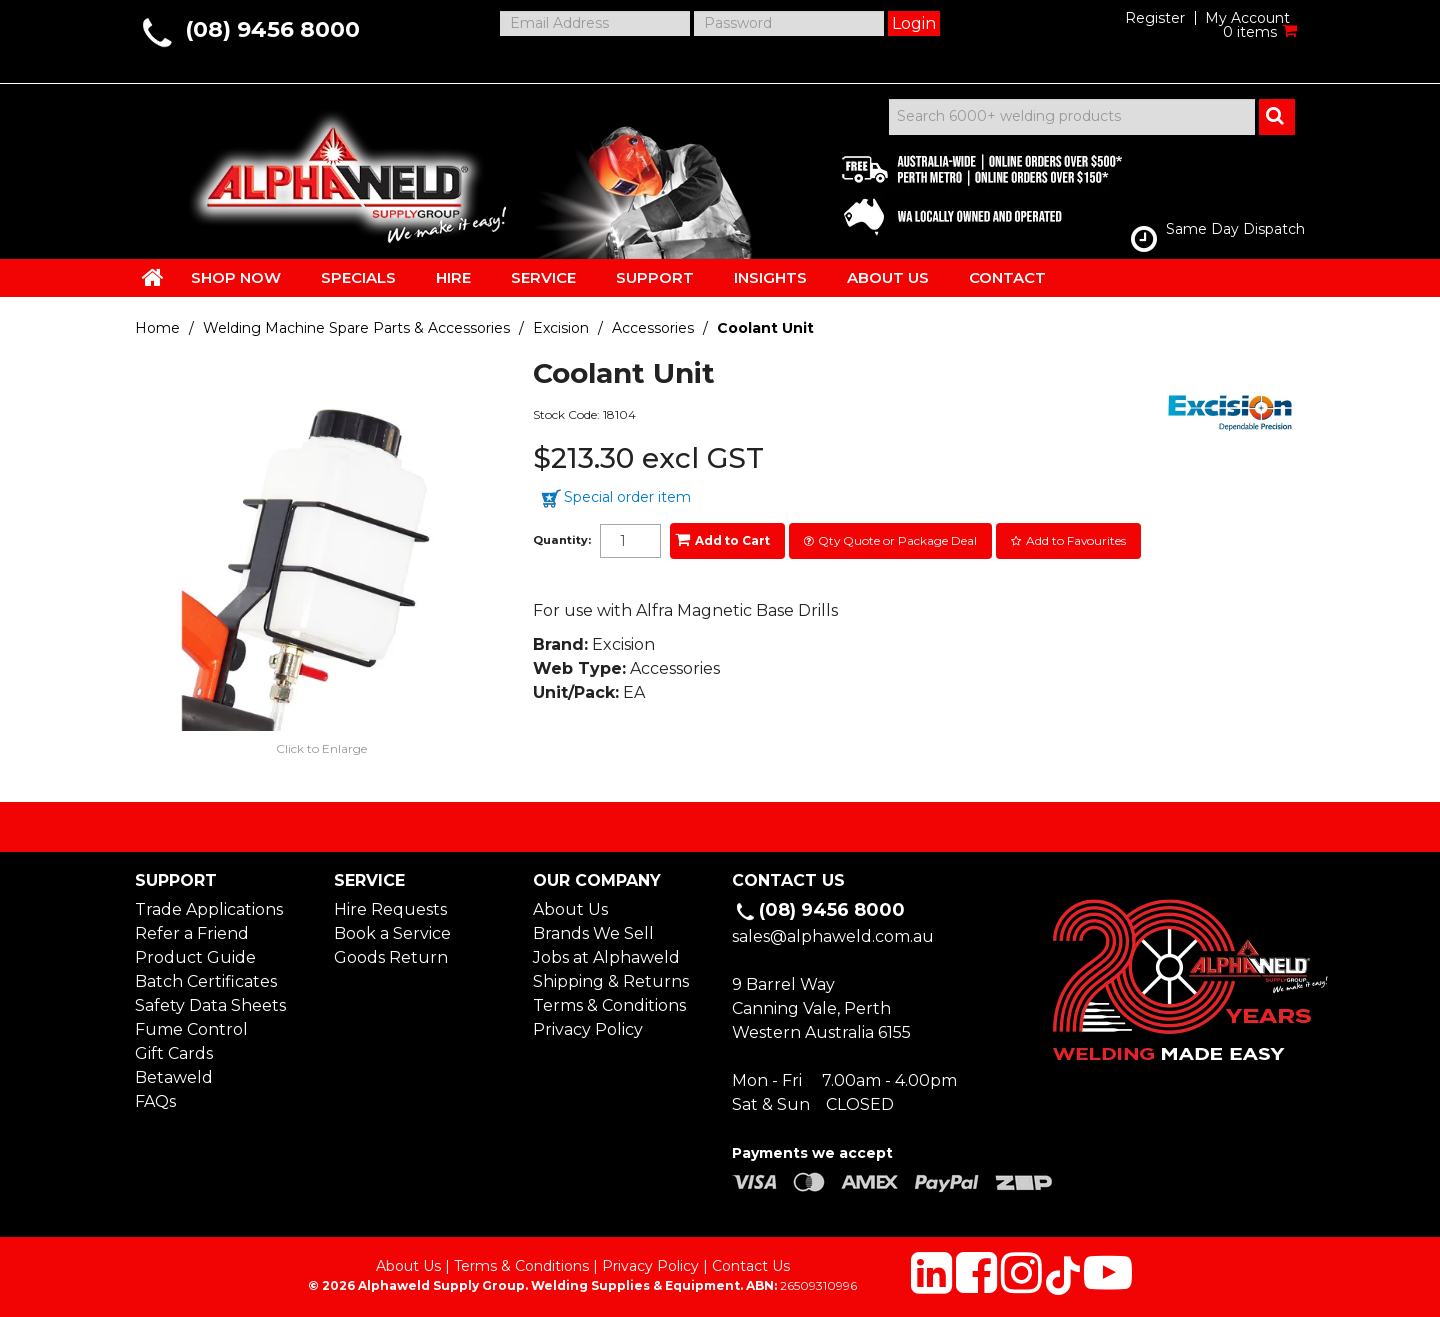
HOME (153, 277)
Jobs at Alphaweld (606, 957)
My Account (1247, 18)
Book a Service (392, 933)
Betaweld (174, 1077)
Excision (561, 328)
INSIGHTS (770, 277)
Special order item (627, 497)
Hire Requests (390, 909)
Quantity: (562, 540)
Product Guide (195, 957)
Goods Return (391, 957)
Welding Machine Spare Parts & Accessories (356, 328)
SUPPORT (655, 277)
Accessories (653, 328)
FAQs (155, 1101)
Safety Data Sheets (210, 1005)
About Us (570, 909)
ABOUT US (888, 277)
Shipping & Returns (611, 981)
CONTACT (1007, 277)
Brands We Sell (593, 933)
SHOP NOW (236, 277)
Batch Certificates (206, 981)
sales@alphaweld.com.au (833, 936)
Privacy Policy (588, 1029)
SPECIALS (358, 277)
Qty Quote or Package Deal (897, 540)
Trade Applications (209, 909)
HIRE (453, 277)
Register (1155, 18)
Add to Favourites (1076, 540)
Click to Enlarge (321, 748)
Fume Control (191, 1029)
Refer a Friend (192, 933)
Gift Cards (174, 1053)
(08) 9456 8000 (272, 29)
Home (157, 328)
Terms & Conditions (609, 1005)
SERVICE (543, 277)
